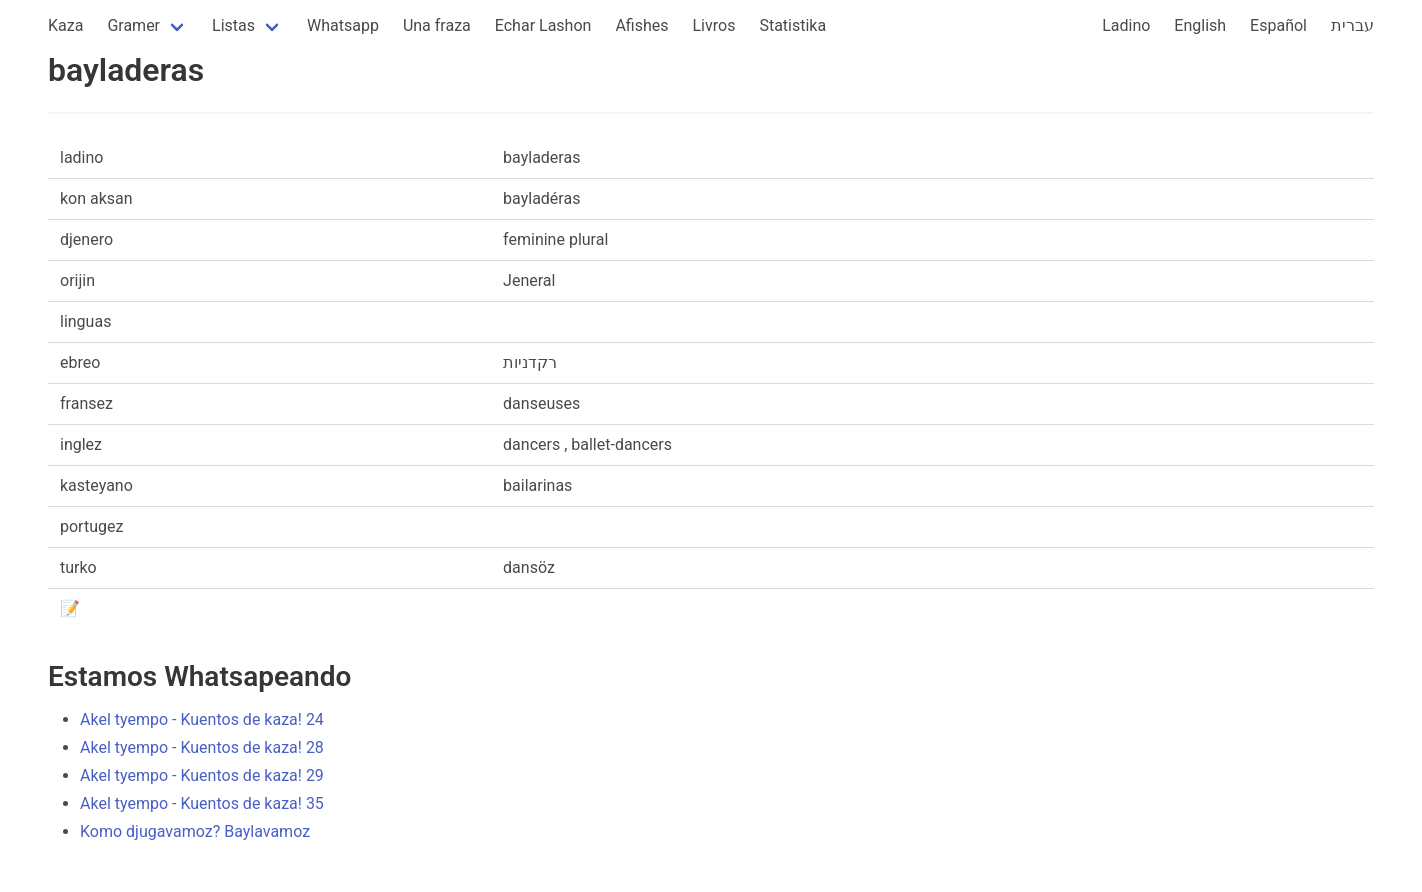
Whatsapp (343, 25)
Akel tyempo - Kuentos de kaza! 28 (202, 747)
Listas (233, 25)
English (1200, 25)
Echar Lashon (543, 25)
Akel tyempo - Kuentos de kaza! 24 (202, 719)
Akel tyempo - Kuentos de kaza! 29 (202, 775)
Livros (714, 25)
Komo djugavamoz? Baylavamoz (195, 831)
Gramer (133, 25)
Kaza (65, 25)
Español (1278, 25)
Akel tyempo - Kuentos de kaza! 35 (202, 803)
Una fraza (437, 25)
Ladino (1126, 25)
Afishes (641, 25)
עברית (1352, 25)
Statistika (792, 25)
